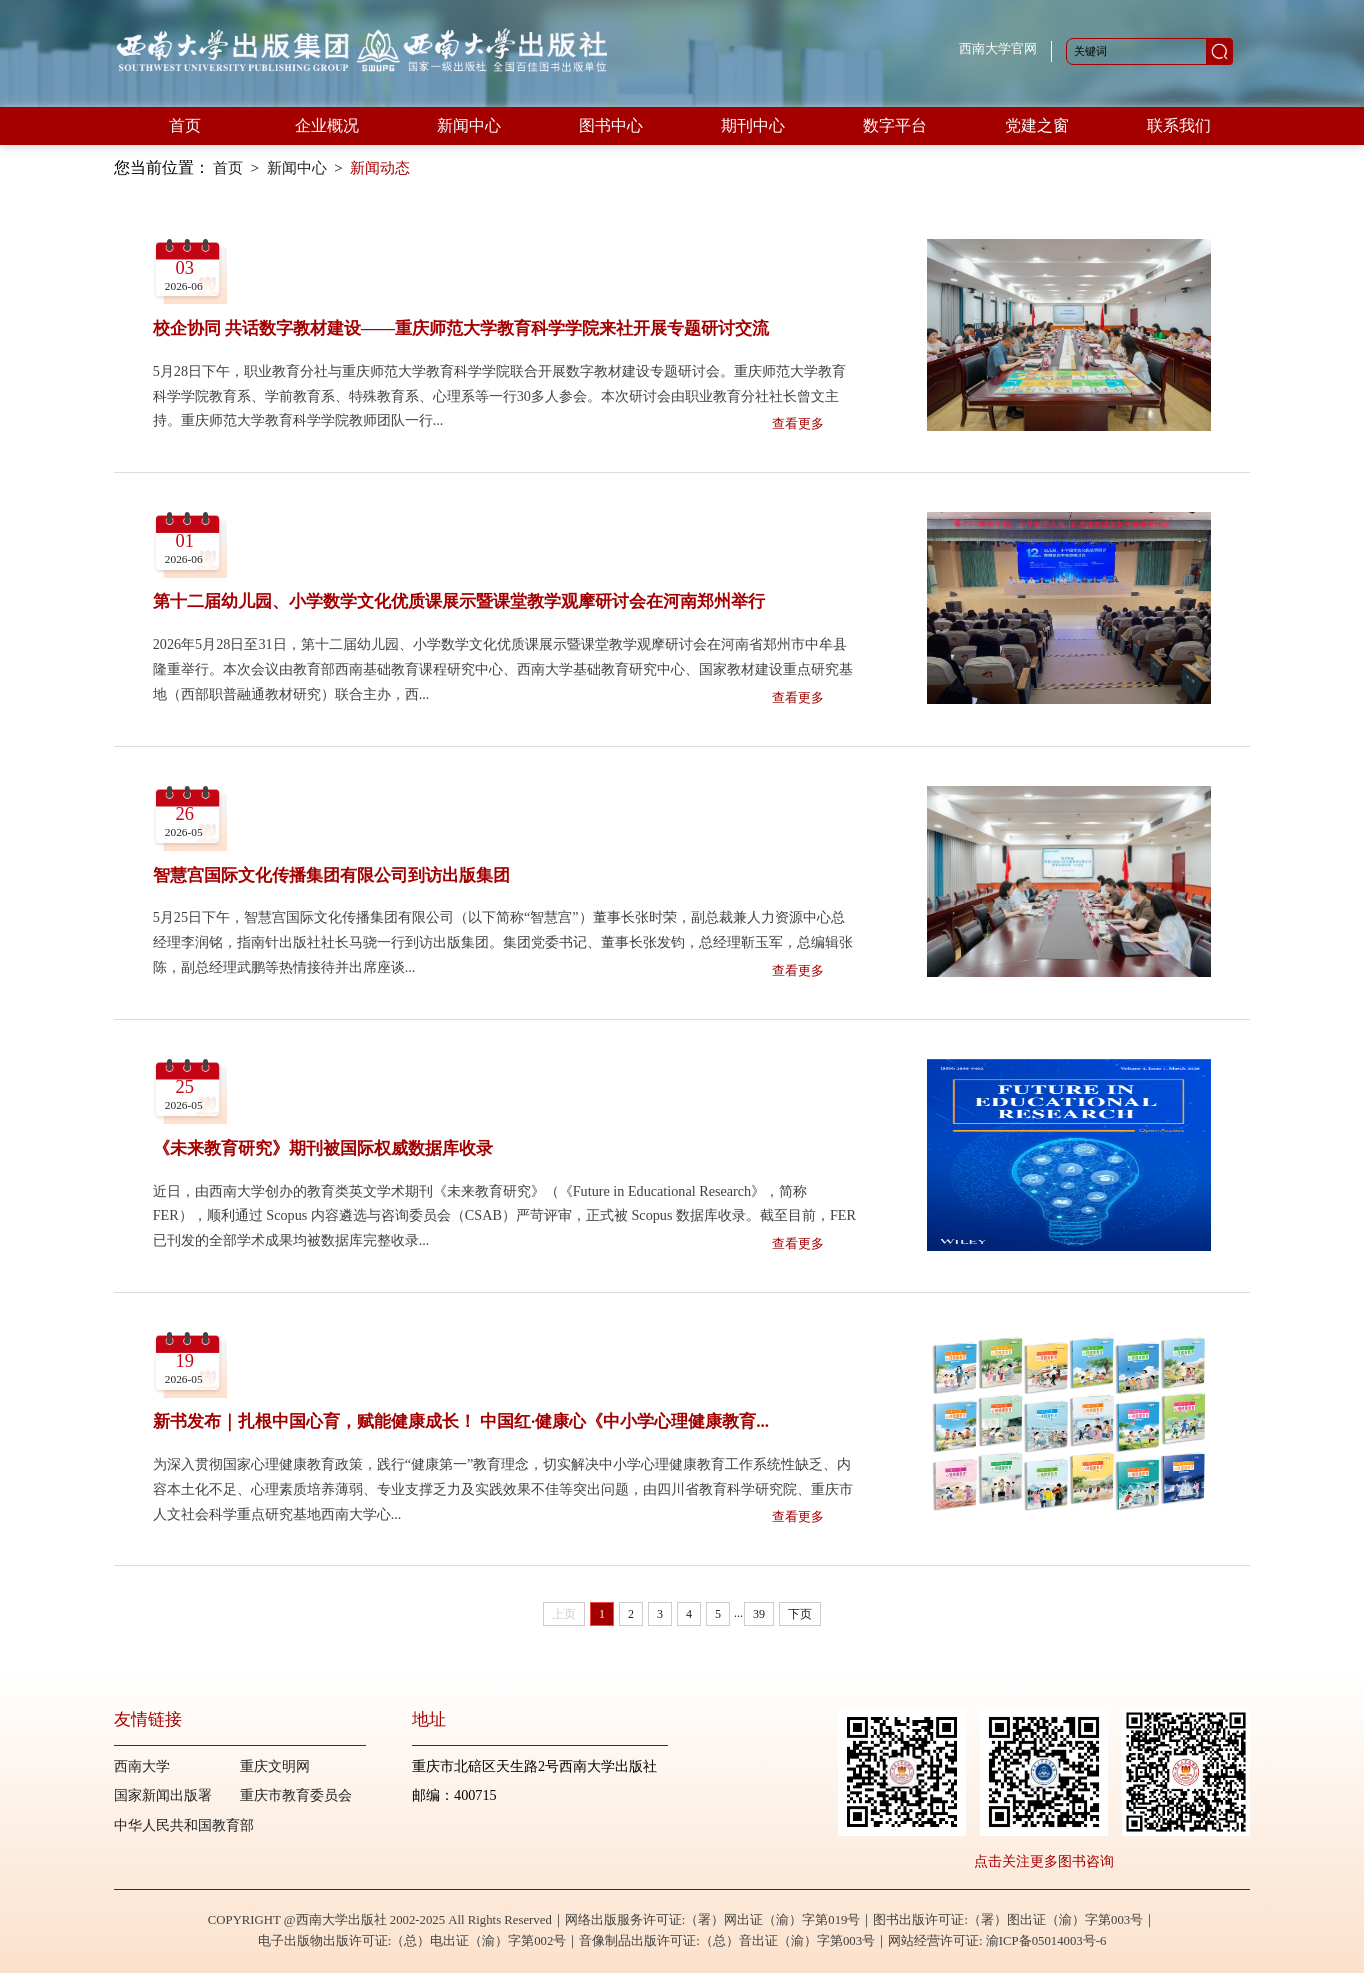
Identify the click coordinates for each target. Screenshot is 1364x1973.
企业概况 (327, 125)
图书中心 (611, 125)
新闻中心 (469, 125)
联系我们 (1179, 125)
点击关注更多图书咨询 (1044, 1861)
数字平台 (895, 125)
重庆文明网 (275, 1766)
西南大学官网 (998, 49)
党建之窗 (1037, 125)
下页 (800, 1614)
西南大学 (142, 1766)
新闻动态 (380, 168)
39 (759, 1614)
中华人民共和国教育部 (184, 1825)
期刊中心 (753, 125)
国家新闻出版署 (163, 1795)
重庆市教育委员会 (296, 1795)
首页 (185, 125)
